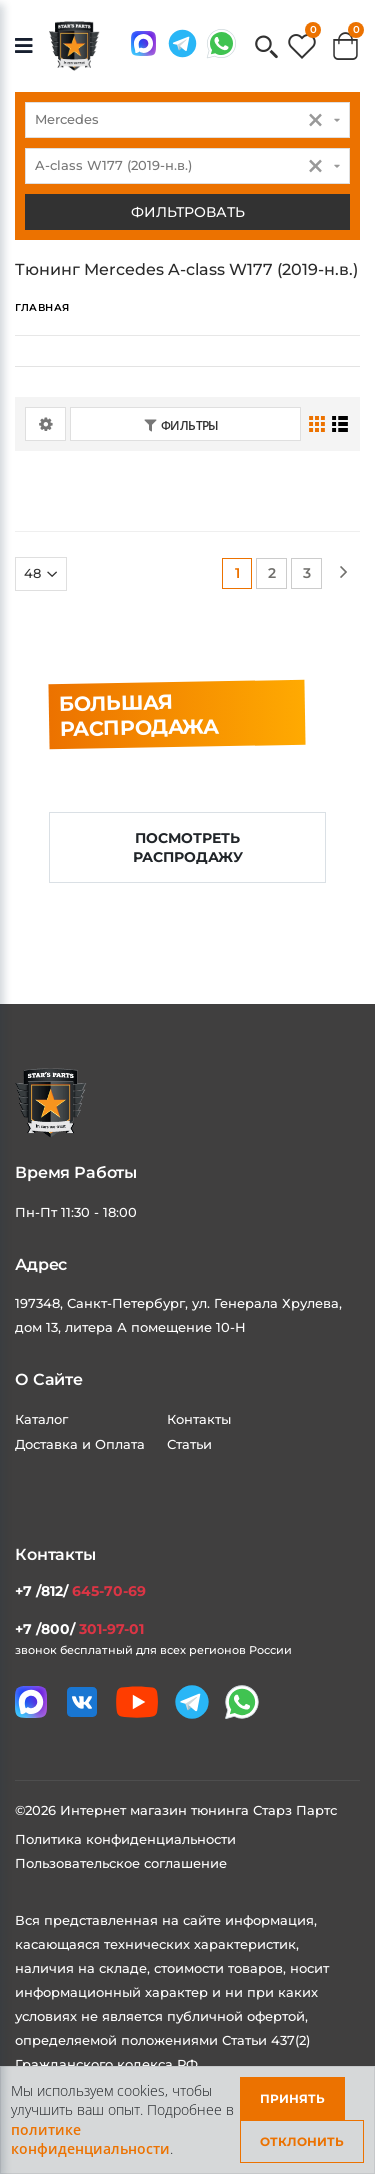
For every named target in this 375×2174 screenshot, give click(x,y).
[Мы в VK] (82, 1702)
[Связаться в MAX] (143, 43)
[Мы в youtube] (137, 1702)
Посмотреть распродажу (188, 847)
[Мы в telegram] (182, 43)
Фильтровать (188, 212)
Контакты (199, 1419)
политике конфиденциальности (90, 2139)
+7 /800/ (79, 1629)
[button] (266, 48)
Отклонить (302, 2141)
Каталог (41, 1419)
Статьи (189, 1444)
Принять (292, 2098)
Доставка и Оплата (80, 1444)
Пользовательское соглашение (121, 1863)
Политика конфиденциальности (125, 1839)
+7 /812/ (80, 1591)
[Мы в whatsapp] (221, 43)
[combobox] (187, 120)
